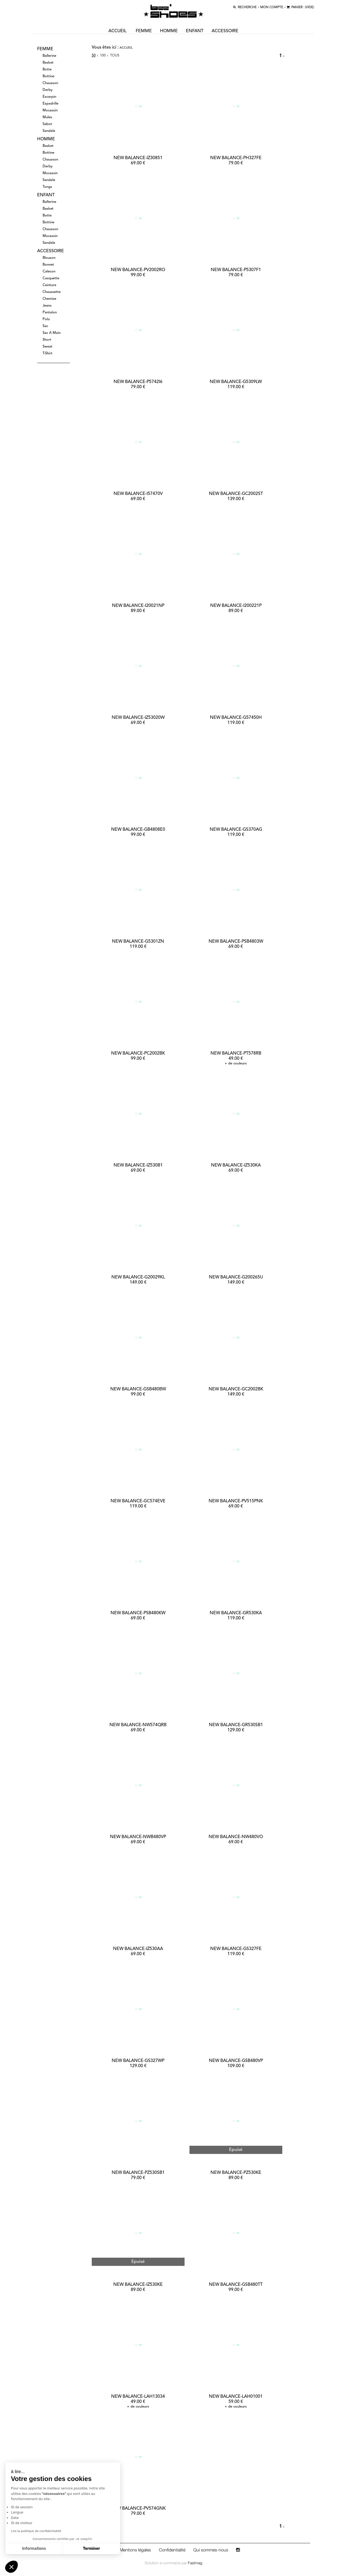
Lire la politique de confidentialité (36, 2531)
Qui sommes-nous (210, 2549)
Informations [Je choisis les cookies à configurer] (34, 2548)
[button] (11, 2566)
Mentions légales (135, 2549)
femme (144, 31)
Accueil (126, 47)
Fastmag (195, 2562)
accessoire (225, 31)
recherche (243, 7)
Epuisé (235, 2150)
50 (94, 55)
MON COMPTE (267, 7)
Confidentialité (172, 2549)
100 (103, 55)
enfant (195, 31)
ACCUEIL (118, 31)
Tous (114, 55)
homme (169, 31)
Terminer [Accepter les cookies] (91, 2548)
